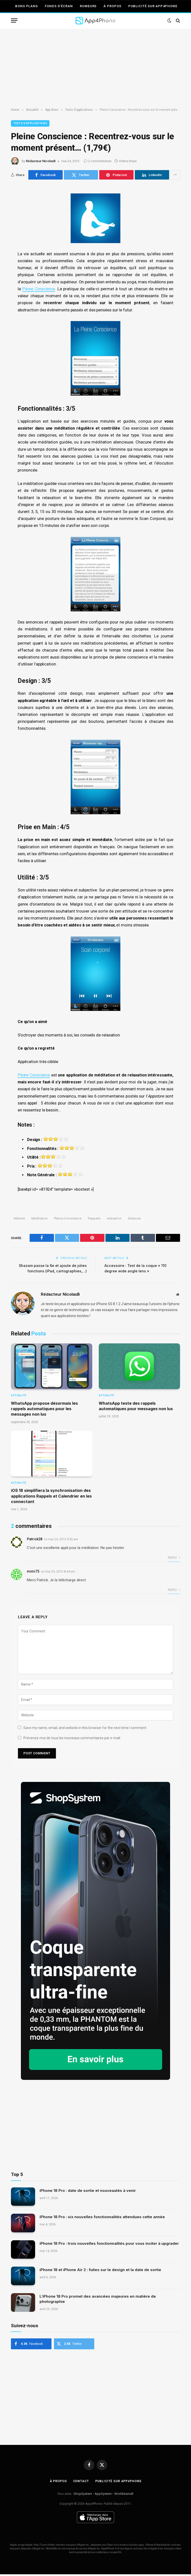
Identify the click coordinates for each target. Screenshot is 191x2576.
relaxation (114, 1220)
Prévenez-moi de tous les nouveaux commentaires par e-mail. (72, 1739)
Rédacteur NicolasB (40, 161)
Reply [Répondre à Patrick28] (174, 1559)
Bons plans (26, 6)
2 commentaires (97, 161)
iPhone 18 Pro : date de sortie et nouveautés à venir (88, 2192)
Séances (134, 1220)
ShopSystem (83, 2495)
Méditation (39, 1220)
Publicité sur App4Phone (152, 6)
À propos (112, 6)
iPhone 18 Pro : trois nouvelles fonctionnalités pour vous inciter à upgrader (109, 2245)
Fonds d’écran (59, 6)
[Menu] (14, 20)
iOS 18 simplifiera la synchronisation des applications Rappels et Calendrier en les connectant (51, 1498)
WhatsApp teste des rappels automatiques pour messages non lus (136, 1407)
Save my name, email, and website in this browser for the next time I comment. (85, 1729)
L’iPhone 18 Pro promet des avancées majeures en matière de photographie (98, 2301)
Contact (79, 2483)
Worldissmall (123, 2495)
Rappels (94, 1220)
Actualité (18, 1397)
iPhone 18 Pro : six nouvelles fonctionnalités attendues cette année (102, 2218)
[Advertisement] (95, 68)
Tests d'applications (30, 123)
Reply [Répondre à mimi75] (174, 1591)
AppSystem (103, 2495)
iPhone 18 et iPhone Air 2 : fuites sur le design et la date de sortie (100, 2271)
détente (19, 1220)
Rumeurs (88, 6)
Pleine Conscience (39, 289)
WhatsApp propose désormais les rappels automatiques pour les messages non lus (44, 1410)
